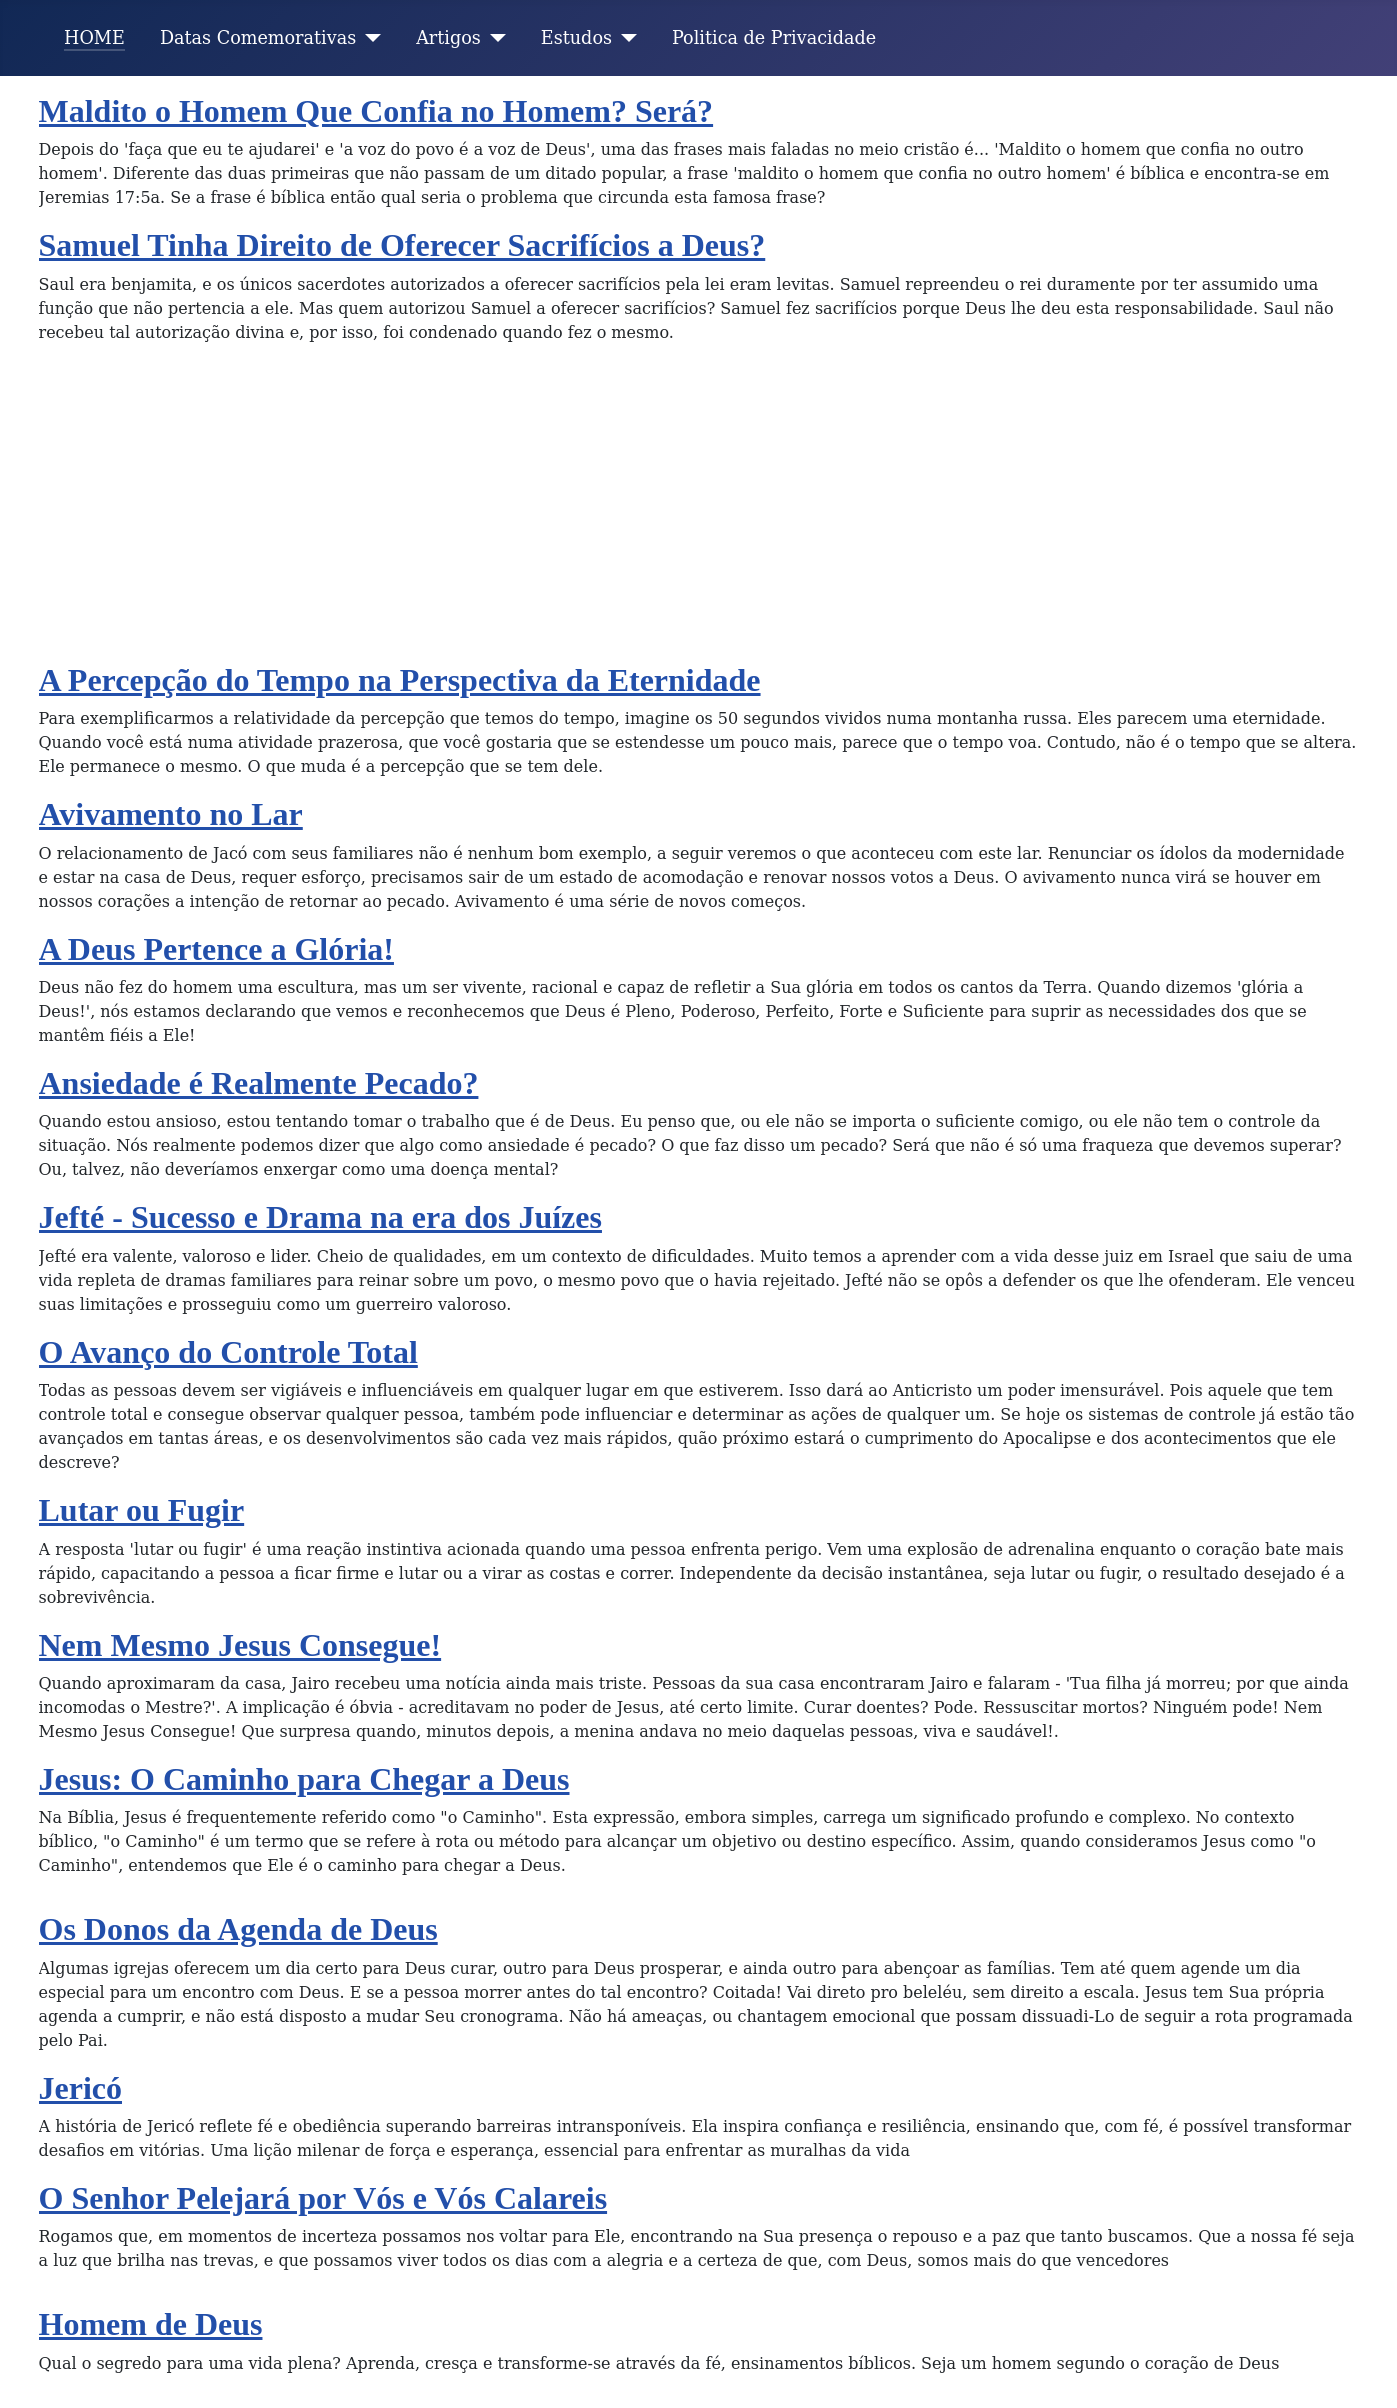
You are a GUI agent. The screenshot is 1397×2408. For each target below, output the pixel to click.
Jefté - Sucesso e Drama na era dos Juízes (320, 1217)
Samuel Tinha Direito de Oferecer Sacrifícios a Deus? (402, 245)
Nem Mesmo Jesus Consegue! (240, 1645)
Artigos (448, 38)
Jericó (81, 2088)
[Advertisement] (699, 511)
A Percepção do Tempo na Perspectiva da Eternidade (400, 680)
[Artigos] (493, 38)
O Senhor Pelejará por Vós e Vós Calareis (323, 2198)
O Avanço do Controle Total (228, 1352)
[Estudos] (624, 38)
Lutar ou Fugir (142, 1510)
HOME (94, 38)
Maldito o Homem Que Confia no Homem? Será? (376, 111)
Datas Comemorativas (258, 38)
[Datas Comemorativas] (368, 38)
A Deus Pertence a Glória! (216, 949)
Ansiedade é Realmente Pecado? (259, 1083)
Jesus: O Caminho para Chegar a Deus (304, 1779)
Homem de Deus (151, 2324)
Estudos (576, 38)
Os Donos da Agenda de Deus (238, 1929)
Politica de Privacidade (774, 38)
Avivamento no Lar (171, 814)
